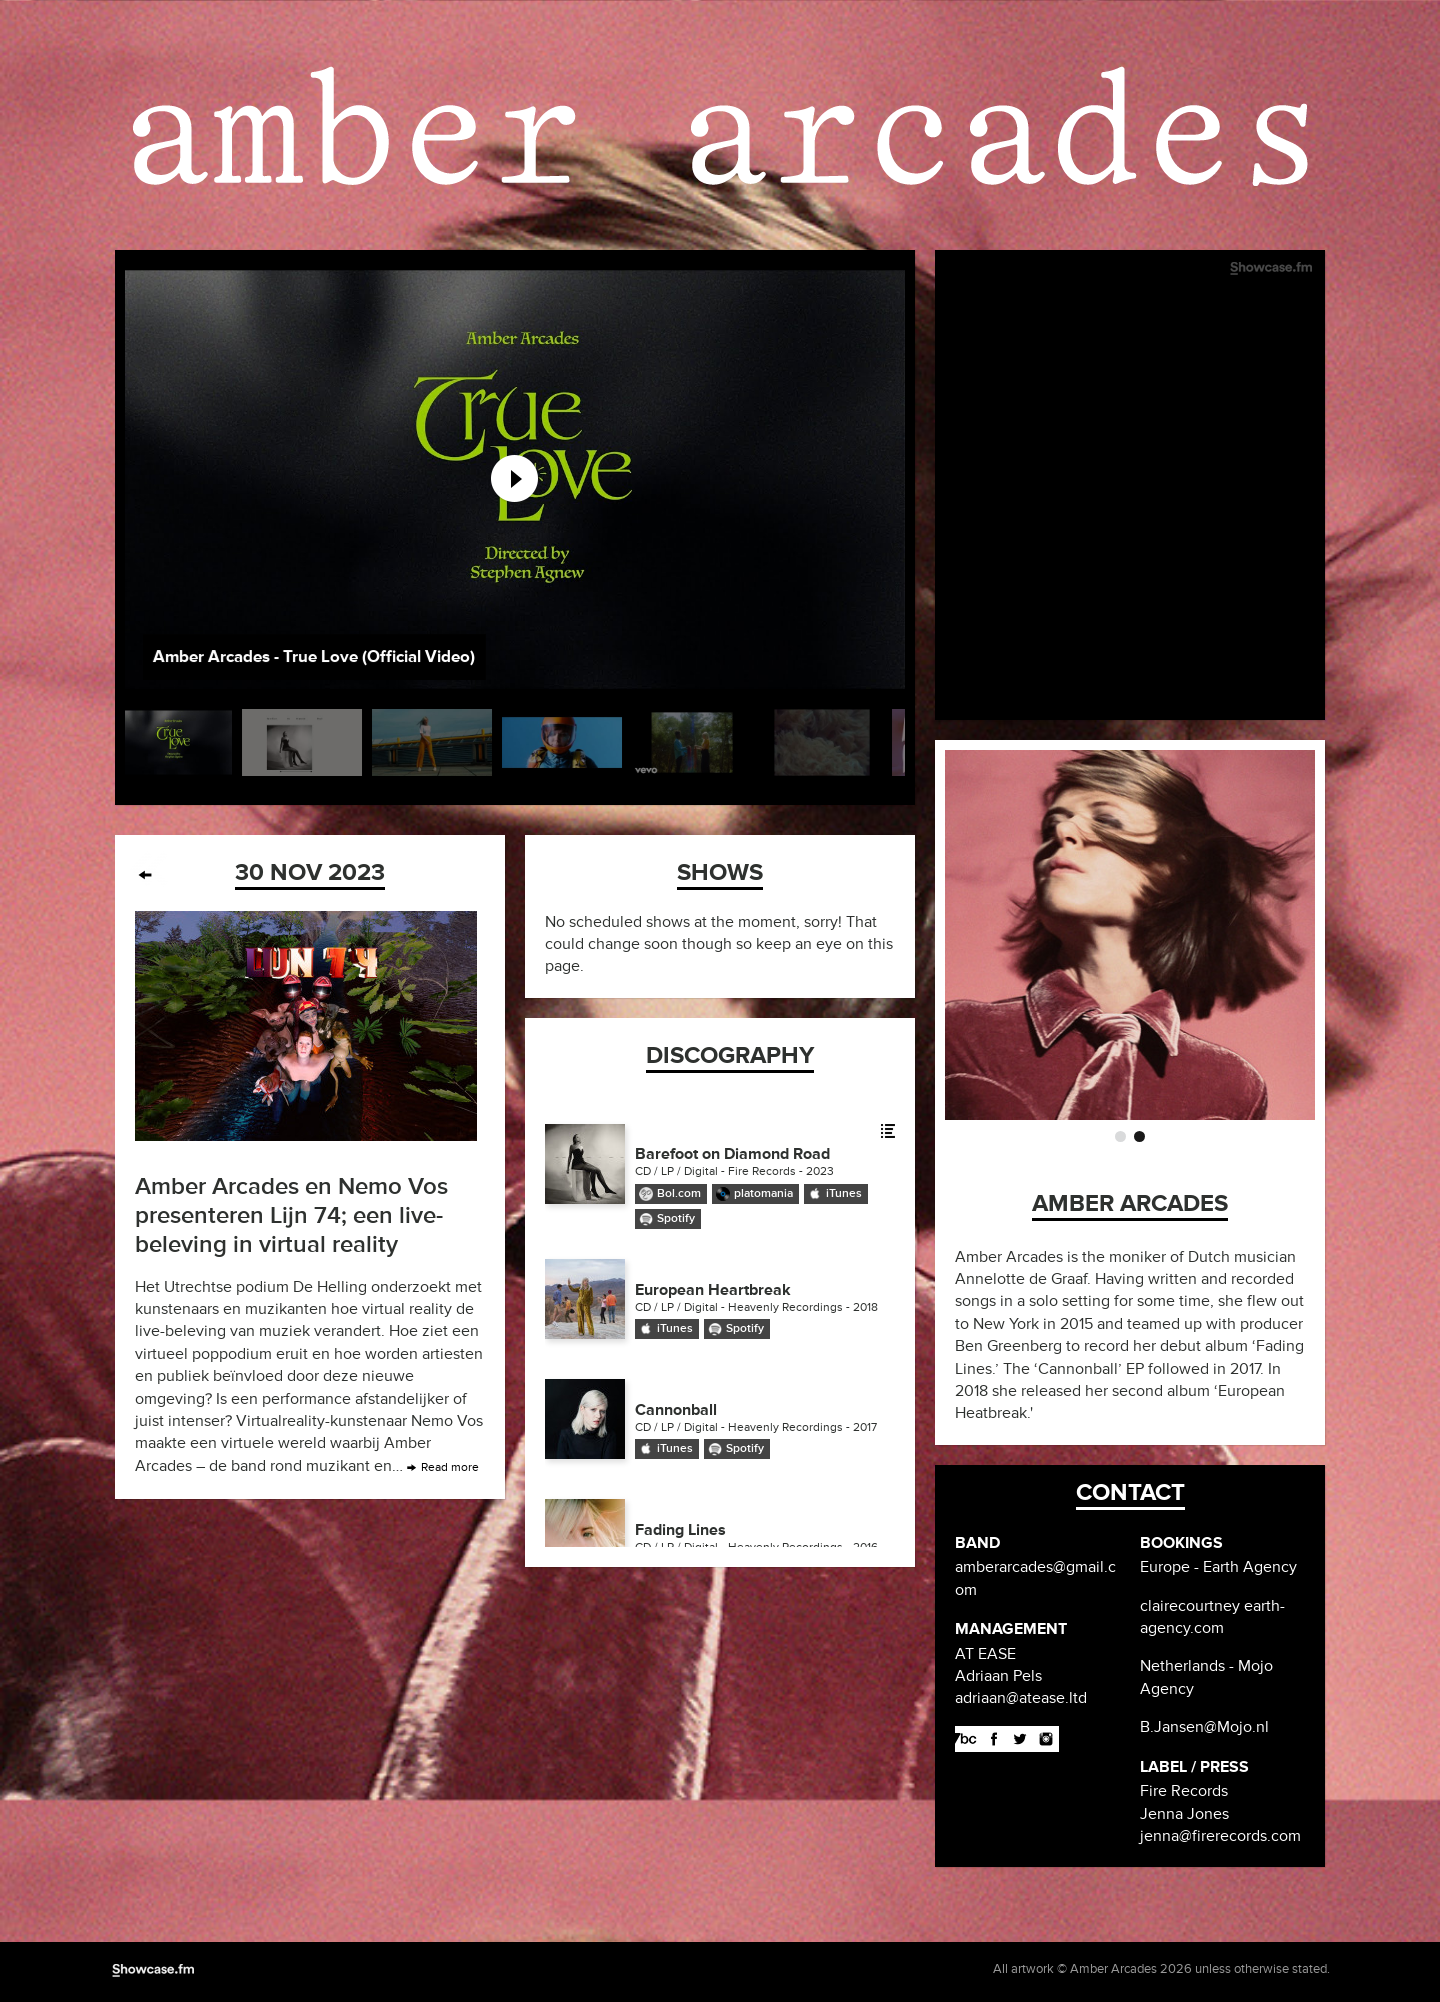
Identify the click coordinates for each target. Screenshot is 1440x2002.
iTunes (844, 1193)
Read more (450, 1467)
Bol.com (679, 1193)
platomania (763, 1193)
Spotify (676, 1218)
